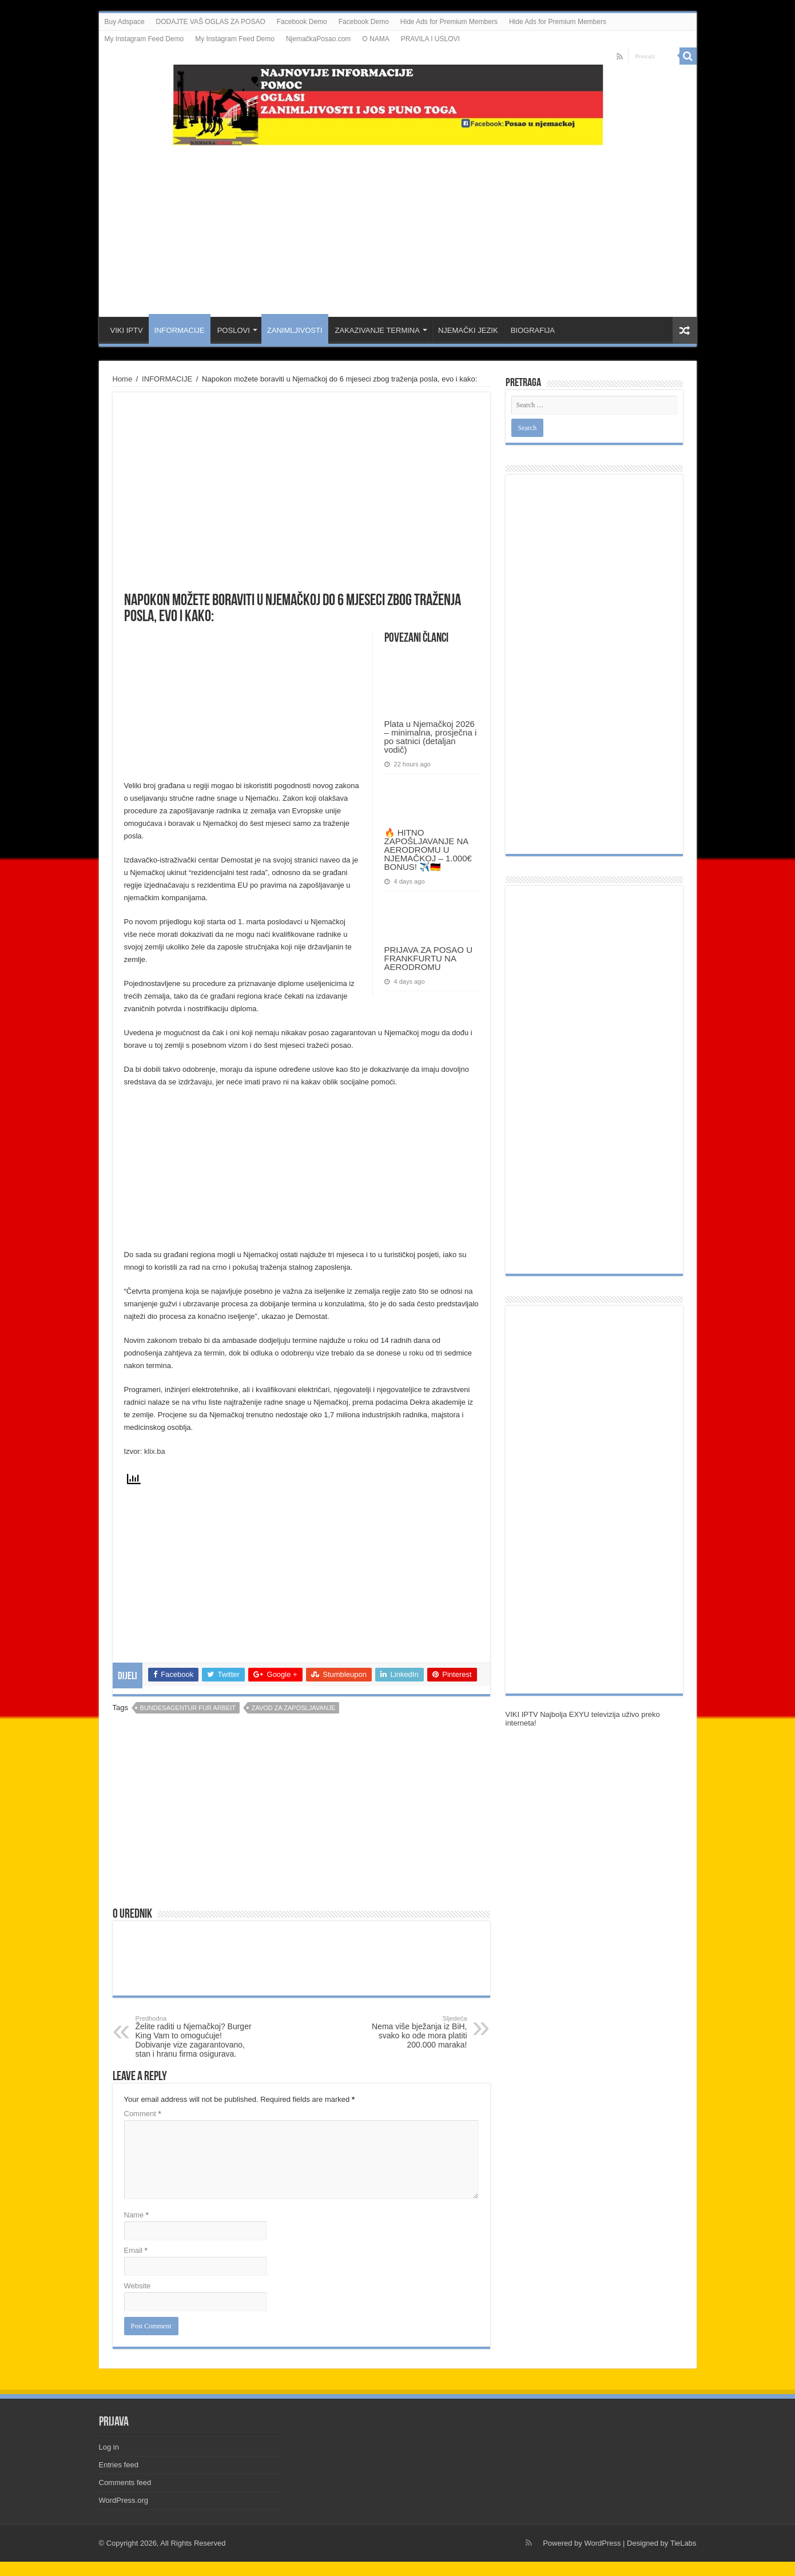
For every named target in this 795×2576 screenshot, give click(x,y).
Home (123, 379)
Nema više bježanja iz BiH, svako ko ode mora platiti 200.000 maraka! (408, 2032)
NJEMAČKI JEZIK (468, 330)
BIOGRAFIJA (533, 330)
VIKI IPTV (126, 330)
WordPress (602, 2543)
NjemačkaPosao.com (318, 39)
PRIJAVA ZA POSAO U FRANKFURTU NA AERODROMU (428, 958)
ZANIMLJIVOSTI (295, 330)
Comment (142, 2113)
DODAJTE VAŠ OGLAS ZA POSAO (210, 22)
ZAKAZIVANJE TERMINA (377, 330)
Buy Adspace (125, 22)
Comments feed (125, 2482)
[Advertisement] (397, 225)
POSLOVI (233, 330)
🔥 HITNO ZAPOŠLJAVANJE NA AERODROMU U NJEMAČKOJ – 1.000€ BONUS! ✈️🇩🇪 (428, 850)
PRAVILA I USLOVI (430, 39)
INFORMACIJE (179, 330)
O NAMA (375, 39)
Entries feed (118, 2464)
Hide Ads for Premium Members (449, 22)
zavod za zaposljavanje (294, 1707)
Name (136, 2215)
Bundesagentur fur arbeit (188, 1707)
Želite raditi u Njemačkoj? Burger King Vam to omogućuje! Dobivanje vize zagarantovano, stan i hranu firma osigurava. (194, 2036)
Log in (109, 2447)
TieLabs (683, 2543)
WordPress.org (123, 2500)
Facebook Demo (302, 22)
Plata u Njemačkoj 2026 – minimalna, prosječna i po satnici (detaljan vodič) (430, 736)
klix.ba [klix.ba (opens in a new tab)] (154, 1451)
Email (136, 2250)
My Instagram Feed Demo (144, 39)
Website (137, 2285)
